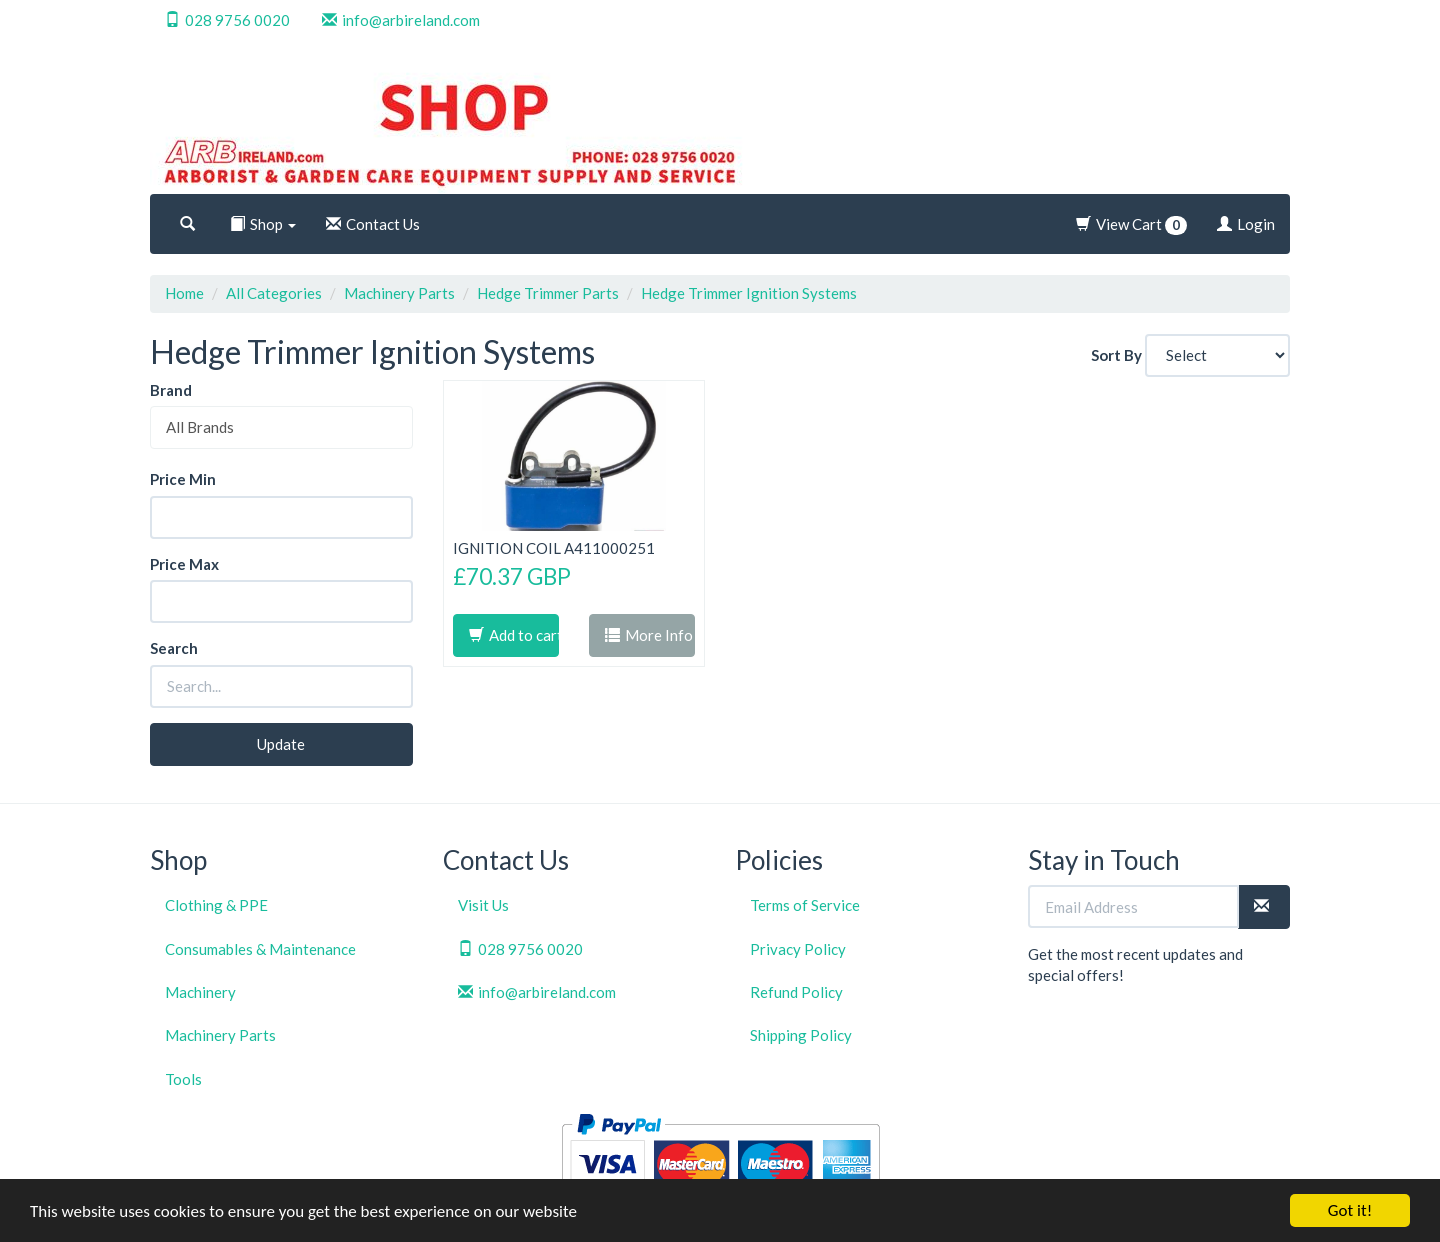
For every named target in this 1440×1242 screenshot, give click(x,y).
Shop (263, 224)
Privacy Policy (798, 949)
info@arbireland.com (401, 20)
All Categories (274, 293)
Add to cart (514, 635)
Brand (171, 390)
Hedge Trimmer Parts (548, 293)
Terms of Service (805, 905)
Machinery (200, 992)
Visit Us (483, 905)
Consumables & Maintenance (260, 949)
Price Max (184, 564)
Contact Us (373, 224)
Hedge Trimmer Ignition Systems (749, 293)
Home (184, 293)
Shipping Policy (801, 1035)
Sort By (1116, 355)
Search (174, 648)
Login (1246, 224)
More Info (649, 635)
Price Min (183, 479)
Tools (183, 1079)
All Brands (200, 427)
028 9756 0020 (227, 20)
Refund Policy (796, 992)
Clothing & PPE (216, 905)
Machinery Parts (399, 293)
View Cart (1131, 225)
